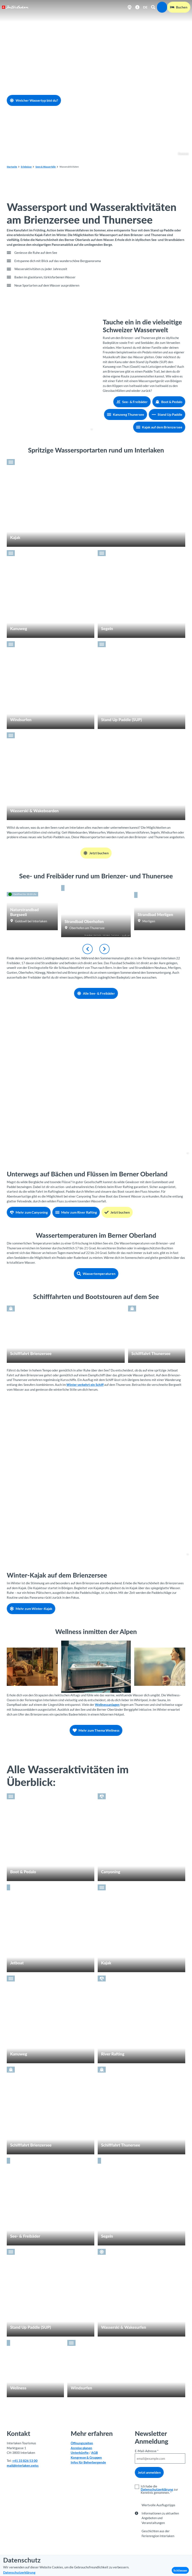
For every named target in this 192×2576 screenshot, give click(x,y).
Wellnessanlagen (107, 1705)
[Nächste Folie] (104, 949)
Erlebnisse (26, 166)
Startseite (12, 166)
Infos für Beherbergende (88, 2462)
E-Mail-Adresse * (146, 2451)
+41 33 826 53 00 (25, 2461)
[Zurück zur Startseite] (15, 7)
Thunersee (181, 153)
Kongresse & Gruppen (86, 2457)
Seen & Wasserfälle (45, 166)
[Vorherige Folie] (87, 949)
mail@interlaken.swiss (23, 2465)
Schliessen (180, 2570)
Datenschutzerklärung (157, 2489)
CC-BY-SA (126, 935)
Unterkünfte (80, 2452)
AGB (94, 2452)
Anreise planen (81, 2448)
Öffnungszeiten (82, 2443)
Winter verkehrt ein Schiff (85, 1384)
